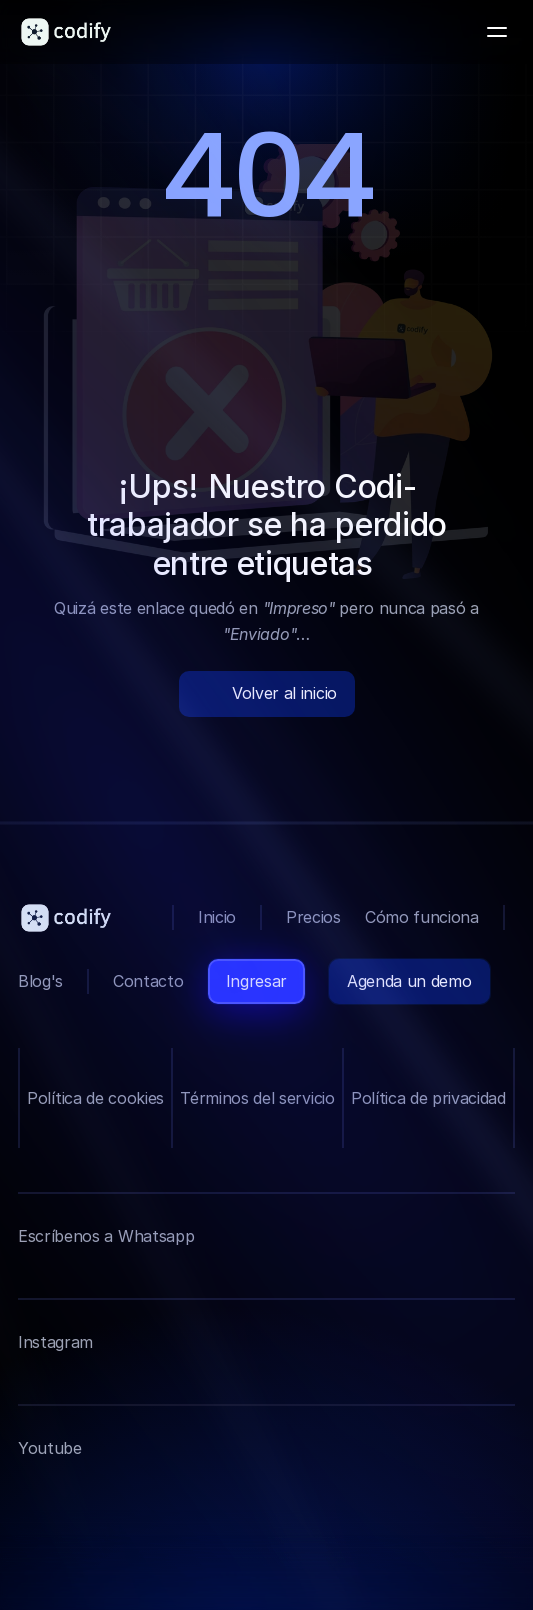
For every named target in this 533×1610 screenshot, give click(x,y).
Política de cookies (95, 1098)
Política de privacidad (428, 1098)
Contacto (148, 981)
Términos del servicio (257, 1098)
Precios (313, 917)
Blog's (40, 981)
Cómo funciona (422, 917)
